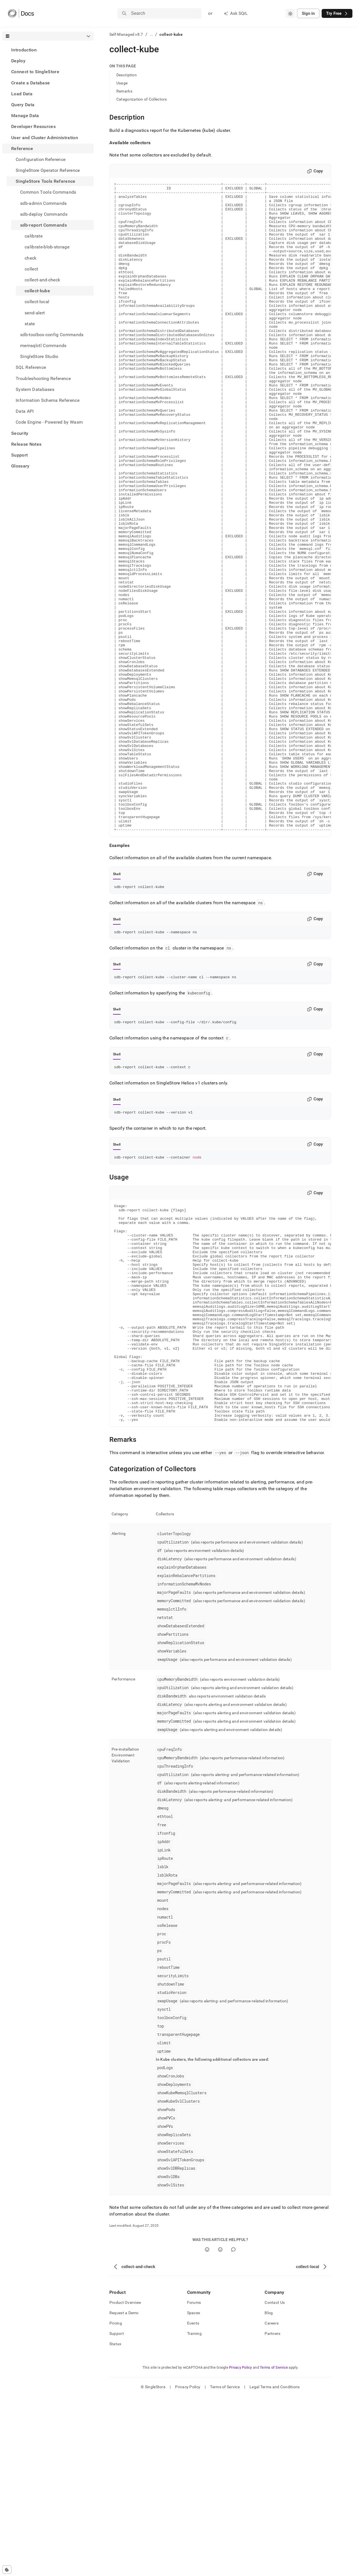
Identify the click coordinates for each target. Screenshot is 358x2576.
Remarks (124, 91)
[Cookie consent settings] (6, 2569)
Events (193, 2502)
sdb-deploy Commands (43, 214)
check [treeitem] (31, 258)
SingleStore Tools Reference (46, 181)
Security (20, 433)
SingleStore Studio (39, 356)
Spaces (193, 2492)
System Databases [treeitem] (35, 389)
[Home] (21, 13)
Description (126, 75)
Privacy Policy (240, 2547)
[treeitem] (48, 50)
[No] (220, 2429)
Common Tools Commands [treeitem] (48, 192)
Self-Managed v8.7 (126, 34)
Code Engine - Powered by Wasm (49, 422)
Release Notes (26, 444)
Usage (122, 83)
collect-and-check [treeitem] (42, 279)
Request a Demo (124, 2492)
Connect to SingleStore (35, 71)
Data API (25, 411)
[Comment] (233, 2429)
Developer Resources (33, 126)
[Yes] (207, 2429)
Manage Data (25, 115)
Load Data (21, 93)
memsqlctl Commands (43, 345)
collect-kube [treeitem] (37, 290)
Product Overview (125, 2482)
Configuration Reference (40, 159)
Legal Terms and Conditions (274, 2566)
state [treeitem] (30, 323)
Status (115, 2523)
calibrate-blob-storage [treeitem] (47, 247)
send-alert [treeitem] (35, 312)
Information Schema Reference (47, 400)
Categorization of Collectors (141, 99)
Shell (117, 1004)
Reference (22, 148)
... (151, 34)
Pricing (115, 2502)
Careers (272, 2502)
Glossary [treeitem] (20, 466)
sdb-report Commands (43, 225)
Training (194, 2513)
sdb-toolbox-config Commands (52, 334)
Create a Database (30, 83)
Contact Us (275, 2482)
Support (19, 455)
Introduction (24, 50)
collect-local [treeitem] (37, 301)
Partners (272, 2513)
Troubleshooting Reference (43, 378)
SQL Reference (31, 367)
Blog (269, 2492)
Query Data (22, 104)
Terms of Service (274, 2547)
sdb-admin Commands (43, 203)
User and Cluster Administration (44, 137)
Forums (194, 2482)
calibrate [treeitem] (34, 236)
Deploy (18, 60)
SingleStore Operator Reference (48, 170)
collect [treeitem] (31, 269)
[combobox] (290, 13)
